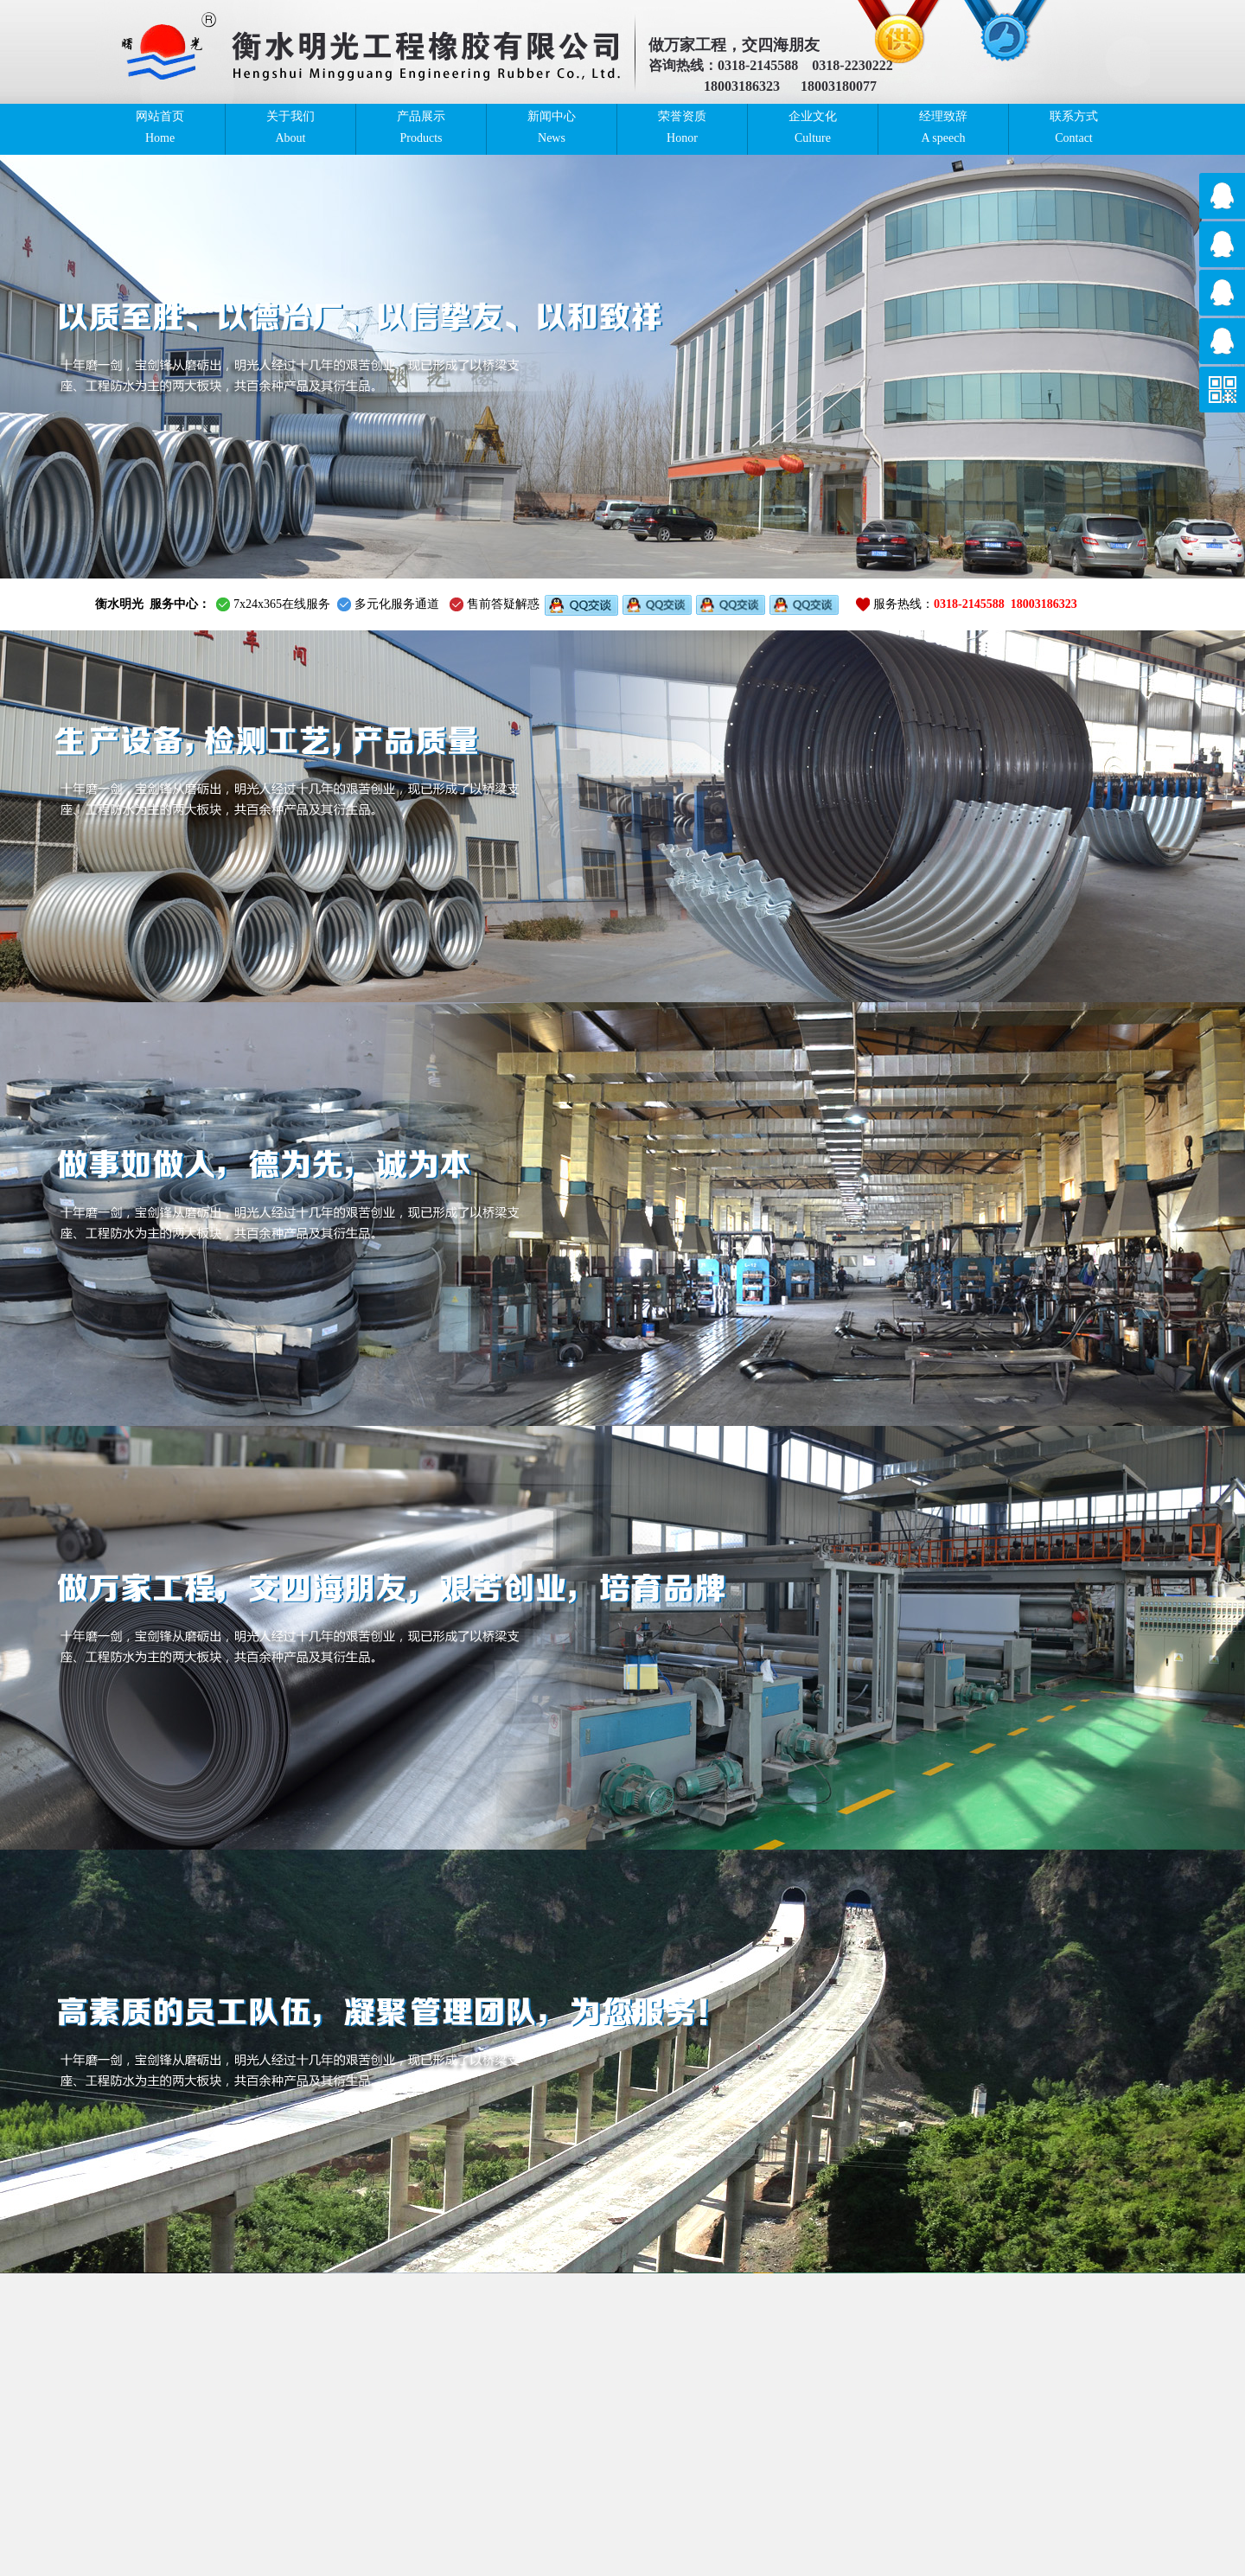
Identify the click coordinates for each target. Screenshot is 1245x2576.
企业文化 (813, 128)
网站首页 (160, 128)
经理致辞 (943, 128)
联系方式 (1074, 128)
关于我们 (290, 128)
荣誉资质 (682, 128)
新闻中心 (551, 128)
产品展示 (421, 128)
